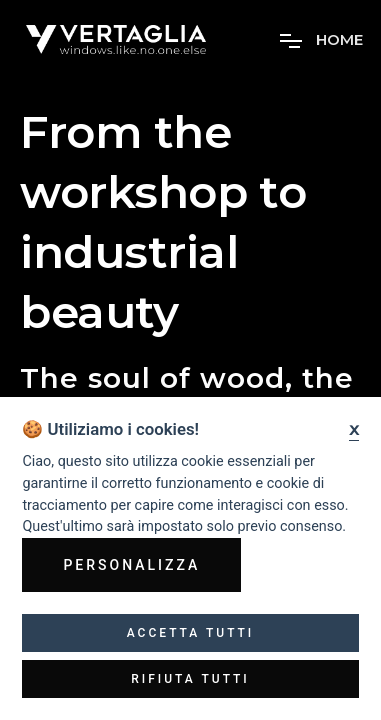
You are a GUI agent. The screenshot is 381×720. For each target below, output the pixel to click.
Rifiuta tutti (190, 679)
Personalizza (131, 565)
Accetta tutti (191, 633)
